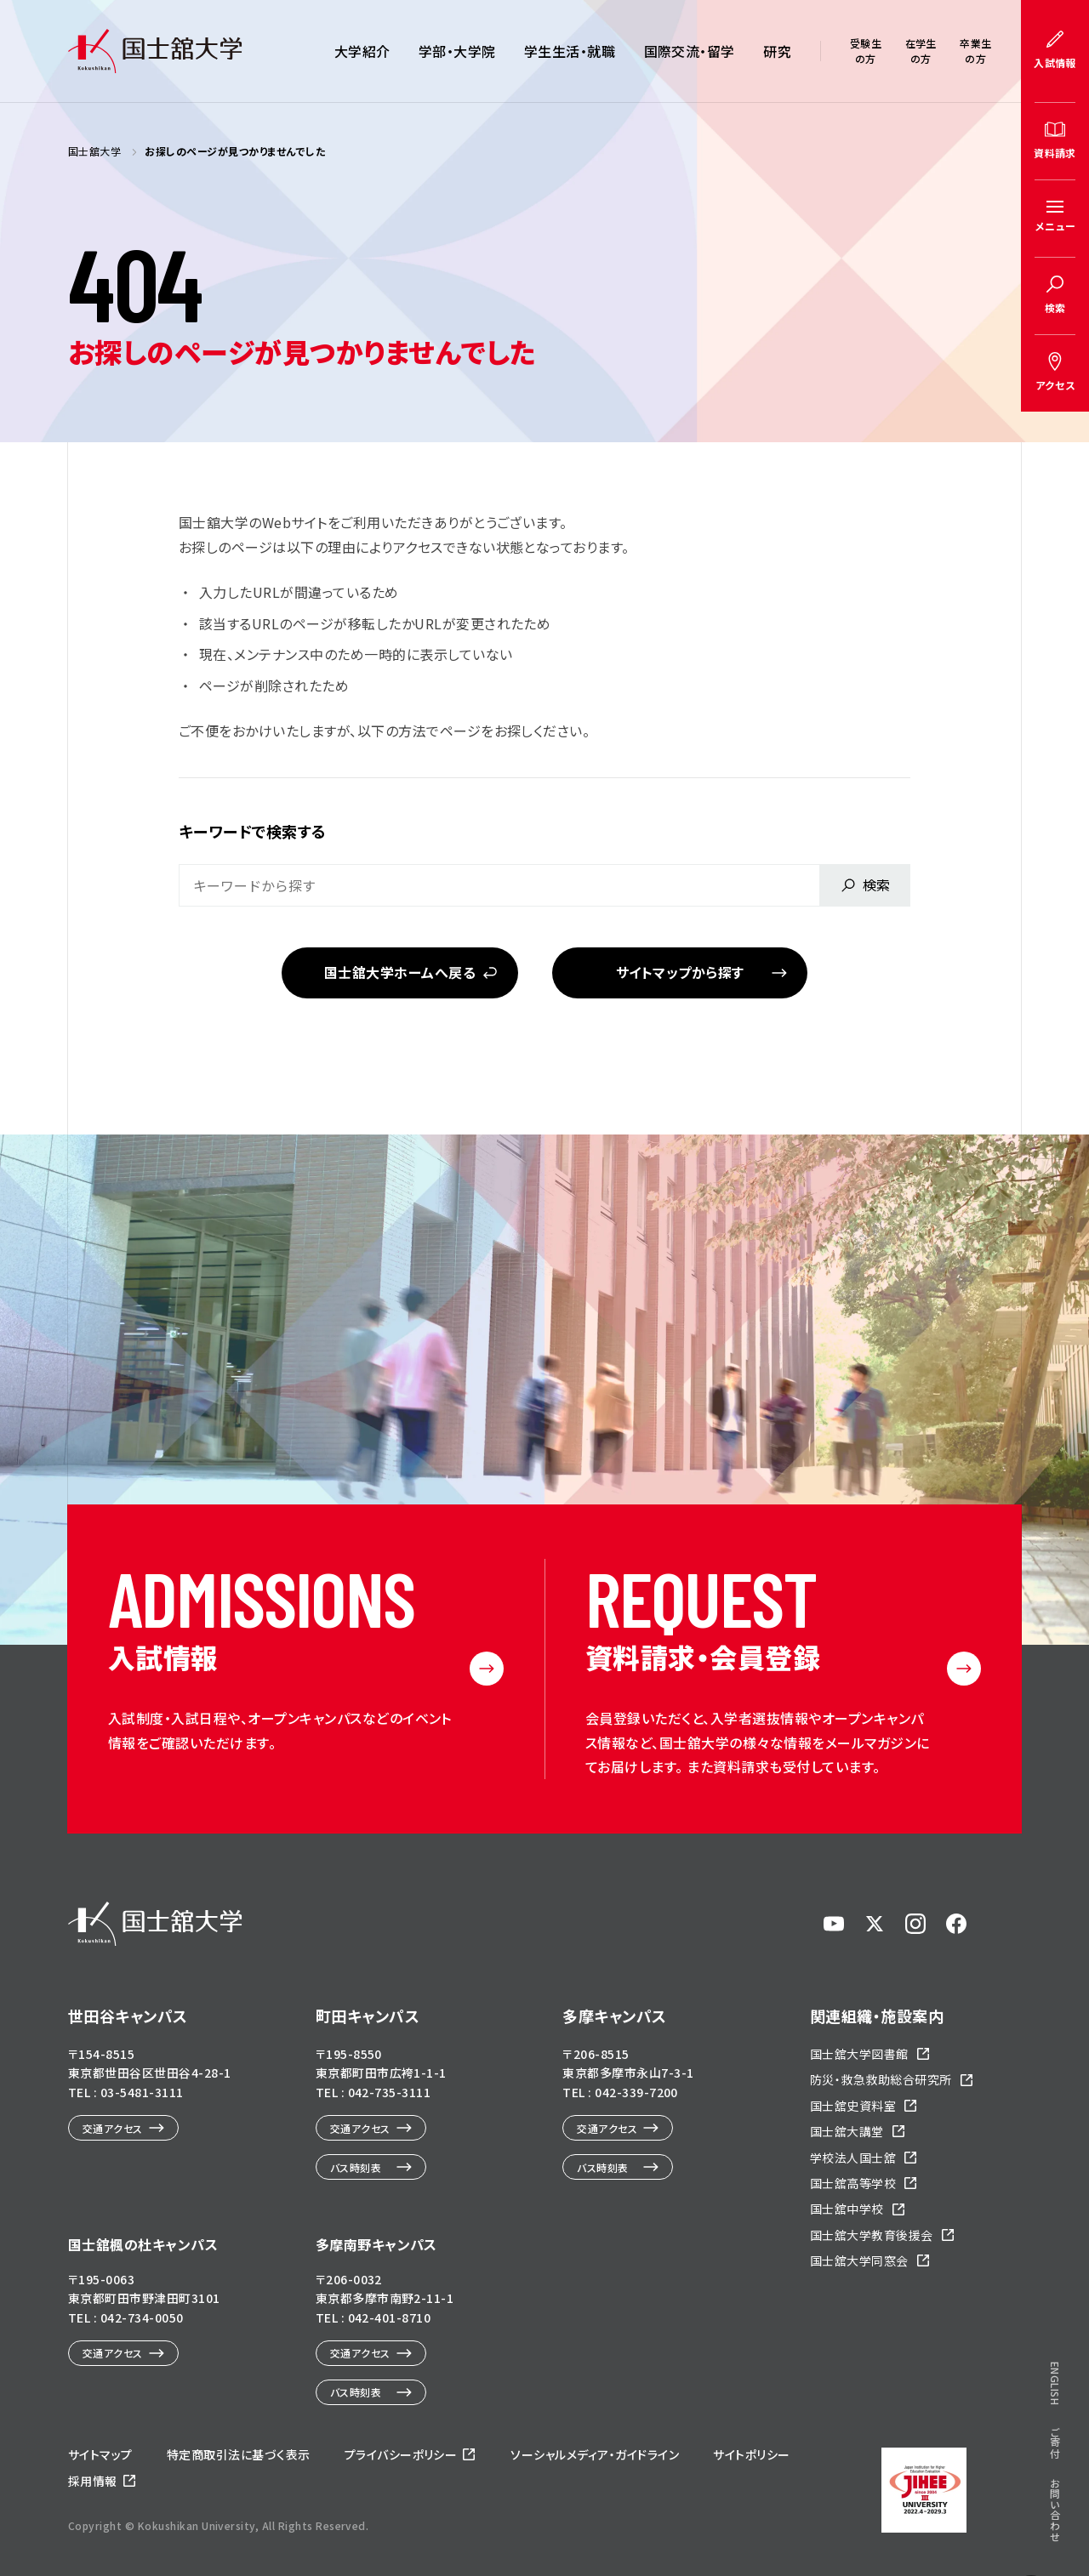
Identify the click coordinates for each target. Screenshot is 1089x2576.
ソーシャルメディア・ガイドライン (594, 2454)
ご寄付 (1055, 2442)
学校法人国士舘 (853, 2157)
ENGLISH (1055, 2383)
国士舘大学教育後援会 (871, 2234)
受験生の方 (865, 50)
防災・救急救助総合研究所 (881, 2079)
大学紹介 (362, 51)
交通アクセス (113, 2128)
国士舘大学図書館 (859, 2053)
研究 (777, 51)
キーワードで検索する (253, 831)
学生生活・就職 (569, 51)
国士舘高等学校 (853, 2183)
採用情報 (92, 2480)
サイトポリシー (751, 2454)
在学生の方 (921, 50)
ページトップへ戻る (1031, 2542)
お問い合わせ (1055, 2510)
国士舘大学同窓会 (859, 2260)
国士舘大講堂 (847, 2131)
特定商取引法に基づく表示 (239, 2454)
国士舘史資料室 (853, 2105)
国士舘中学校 (847, 2208)
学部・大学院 (457, 51)
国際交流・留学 (689, 51)
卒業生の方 (975, 50)
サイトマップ (100, 2454)
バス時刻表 (355, 2167)
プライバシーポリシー (401, 2454)
